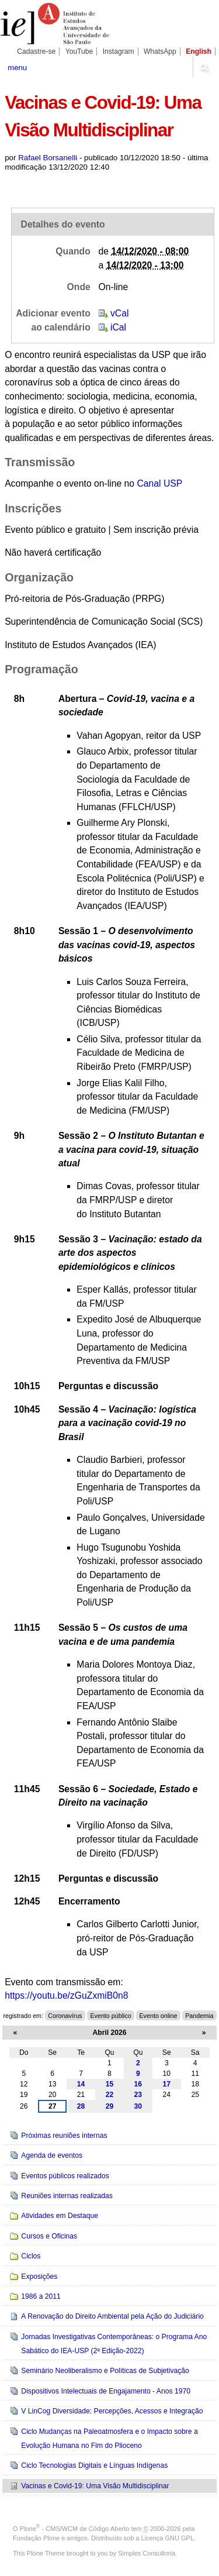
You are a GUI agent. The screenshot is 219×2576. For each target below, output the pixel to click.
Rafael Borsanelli (47, 157)
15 (110, 2084)
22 (110, 2095)
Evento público (110, 2015)
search (204, 67)
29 (110, 2106)
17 (167, 2084)
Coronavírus (65, 2015)
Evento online (158, 2015)
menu (17, 67)
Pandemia (199, 2015)
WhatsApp (160, 51)
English (198, 51)
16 (138, 2084)
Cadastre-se (36, 51)
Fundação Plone (36, 2537)
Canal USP (159, 483)
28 (81, 2106)
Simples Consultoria (146, 2553)
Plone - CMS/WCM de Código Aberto (75, 2528)
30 (138, 2106)
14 (81, 2084)
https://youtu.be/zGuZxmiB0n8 (66, 1995)
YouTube (79, 51)
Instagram (118, 51)
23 (138, 2095)
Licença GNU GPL (167, 2537)
